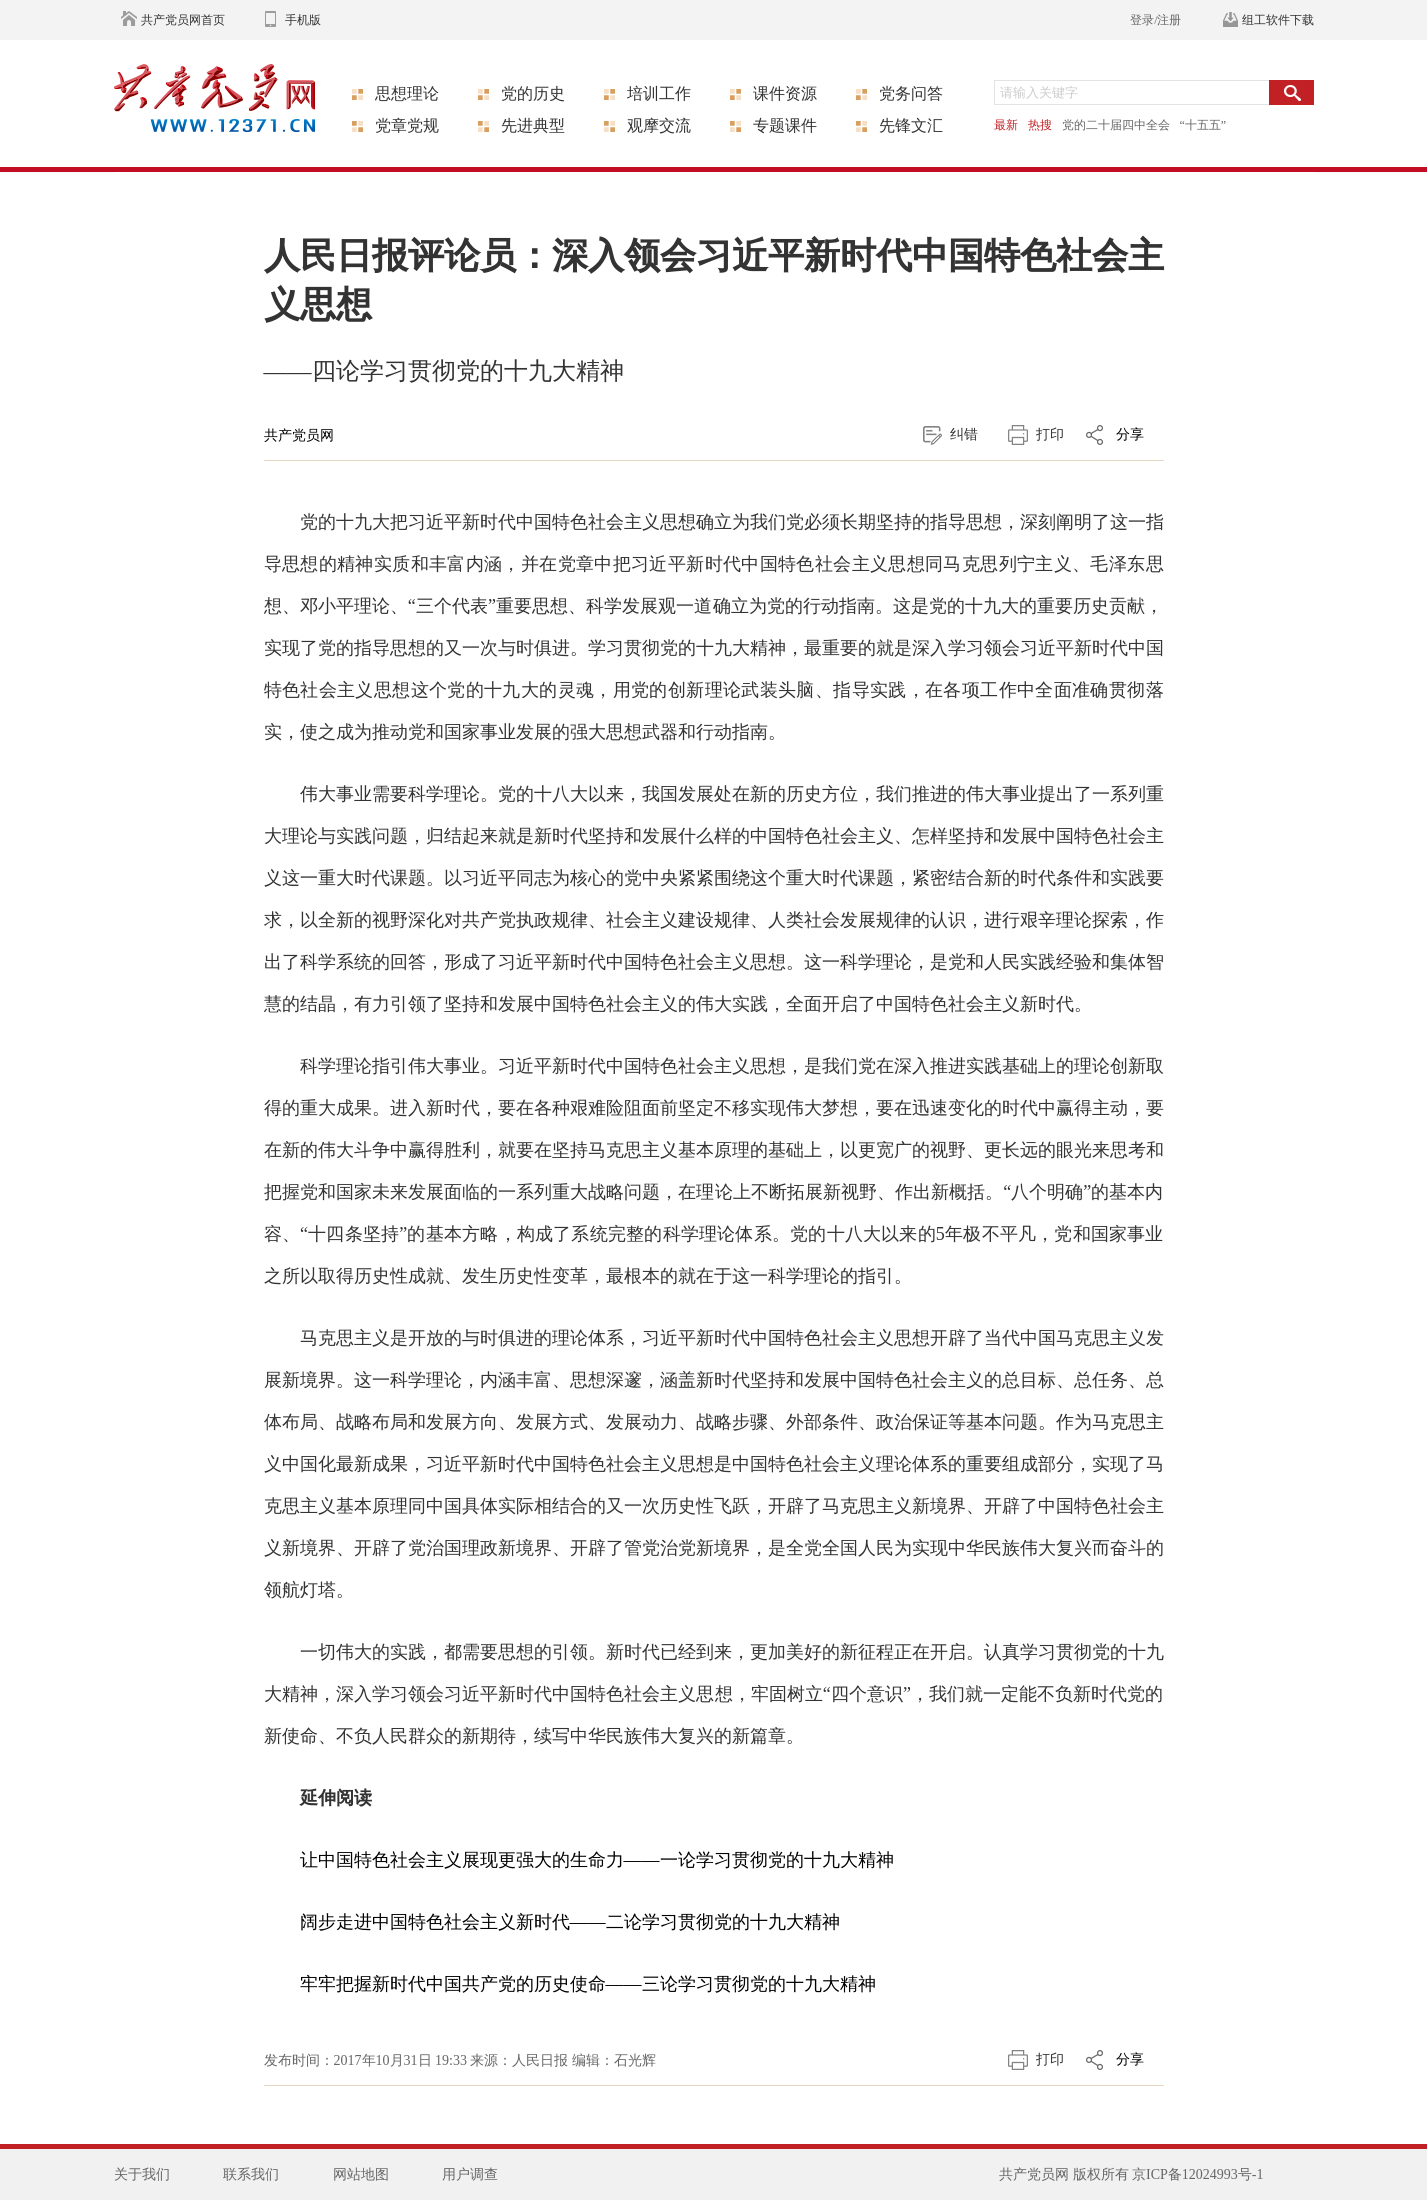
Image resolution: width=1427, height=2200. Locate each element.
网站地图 (361, 2174)
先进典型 (533, 125)
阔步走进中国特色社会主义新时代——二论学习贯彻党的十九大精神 (570, 1922)
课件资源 (785, 93)
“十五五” (1203, 125)
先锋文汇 (911, 125)
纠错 (964, 434)
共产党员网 (299, 435)
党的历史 (533, 93)
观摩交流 (659, 125)
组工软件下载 (1278, 20)
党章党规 (407, 125)
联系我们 (251, 2174)
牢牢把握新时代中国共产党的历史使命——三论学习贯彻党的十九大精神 (588, 1984)
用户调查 (470, 2174)
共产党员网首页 (183, 20)
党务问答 (911, 93)
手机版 (303, 20)
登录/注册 (1155, 20)
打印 (1050, 434)
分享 (1130, 434)
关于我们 (142, 2174)
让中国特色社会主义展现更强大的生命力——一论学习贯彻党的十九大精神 (597, 1860)
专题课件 (785, 125)
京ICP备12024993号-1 (1197, 2174)
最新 (1006, 125)
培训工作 (659, 93)
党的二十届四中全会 (1116, 125)
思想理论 (407, 93)
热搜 (1040, 125)
